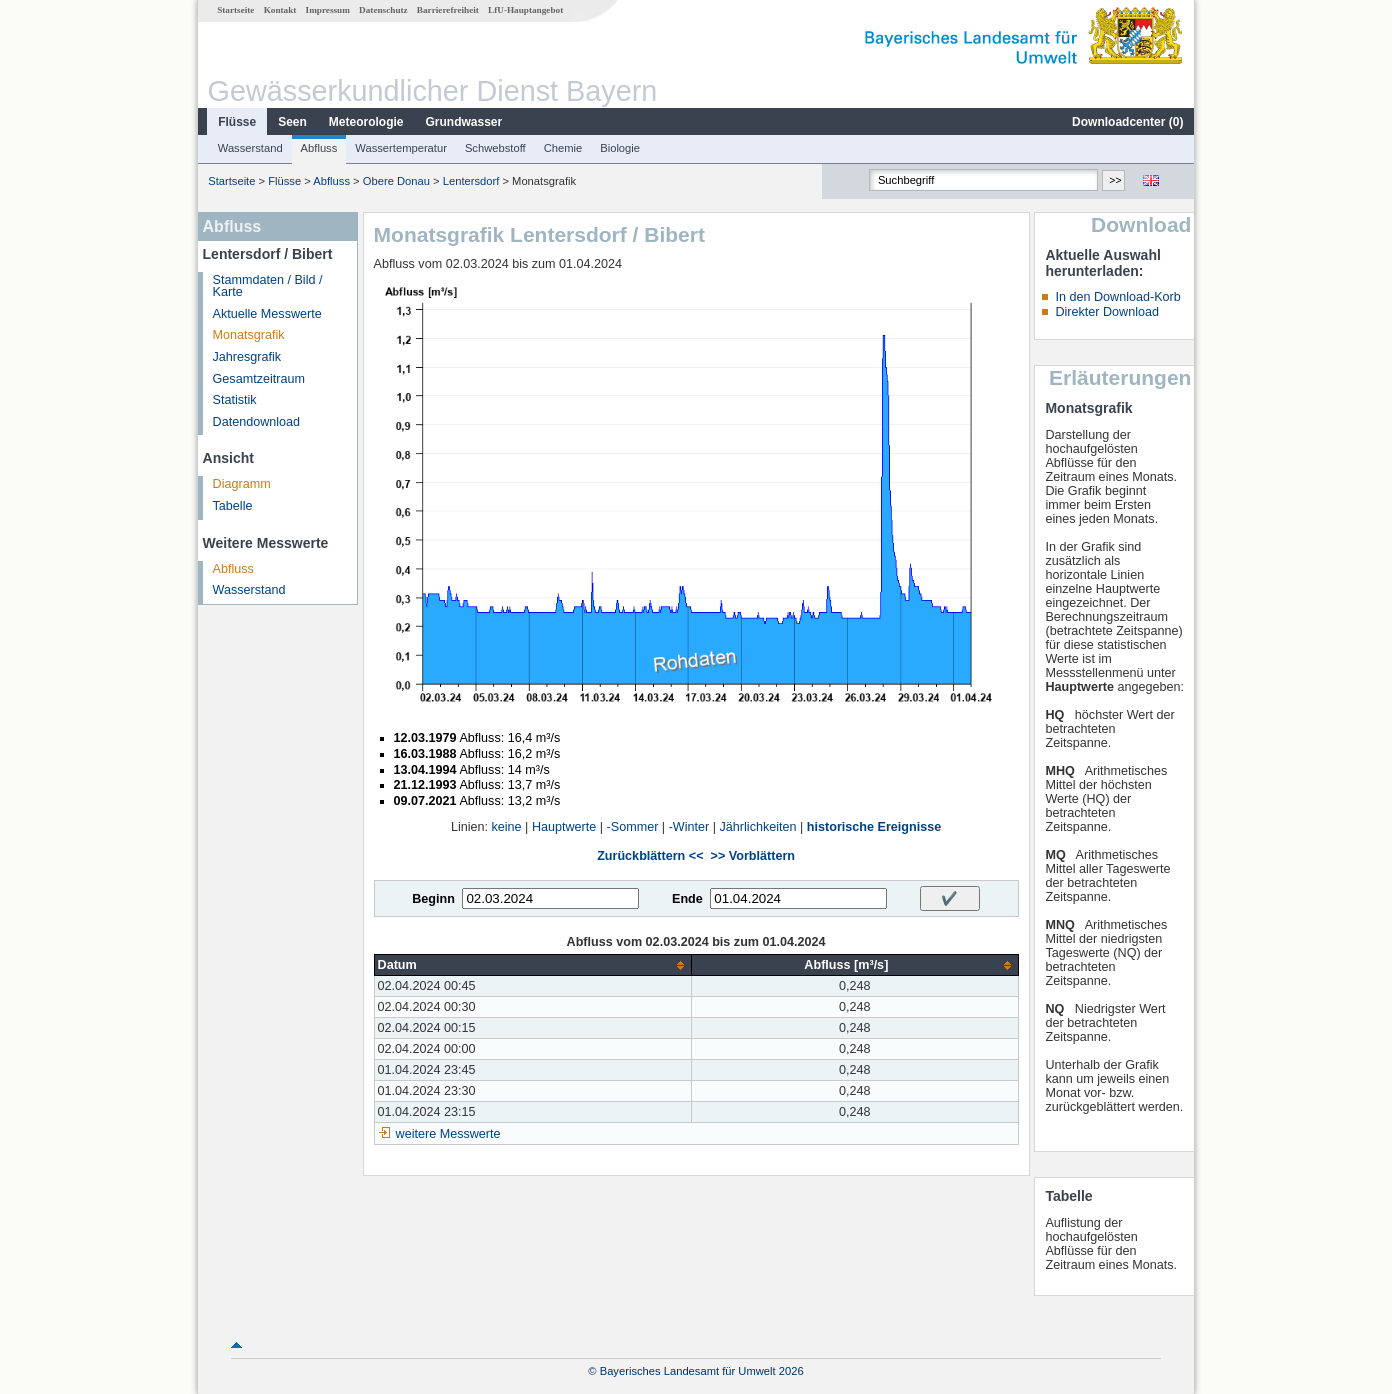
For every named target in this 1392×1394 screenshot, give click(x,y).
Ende (687, 899)
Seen (292, 122)
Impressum (328, 10)
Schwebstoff (495, 148)
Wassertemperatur (401, 148)
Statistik (235, 400)
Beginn (433, 899)
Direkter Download (1107, 312)
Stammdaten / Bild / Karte (268, 286)
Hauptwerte (564, 827)
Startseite (235, 10)
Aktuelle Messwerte (267, 314)
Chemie (563, 148)
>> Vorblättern (753, 856)
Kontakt (280, 10)
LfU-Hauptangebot (525, 10)
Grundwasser (464, 122)
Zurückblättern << (650, 856)
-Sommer (633, 827)
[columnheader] (533, 965)
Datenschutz (383, 10)
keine (507, 827)
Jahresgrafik (247, 357)
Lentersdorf (471, 181)
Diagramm (242, 484)
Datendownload (257, 422)
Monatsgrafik (249, 335)
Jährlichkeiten (758, 827)
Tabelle (233, 506)
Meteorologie (366, 122)
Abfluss (319, 148)
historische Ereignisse (874, 827)
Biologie (620, 148)
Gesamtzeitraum (259, 379)
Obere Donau (396, 181)
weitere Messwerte (448, 1134)
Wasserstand (250, 148)
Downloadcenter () (1127, 122)
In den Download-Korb (1117, 297)
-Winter (689, 827)
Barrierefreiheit (448, 10)
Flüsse (237, 122)
